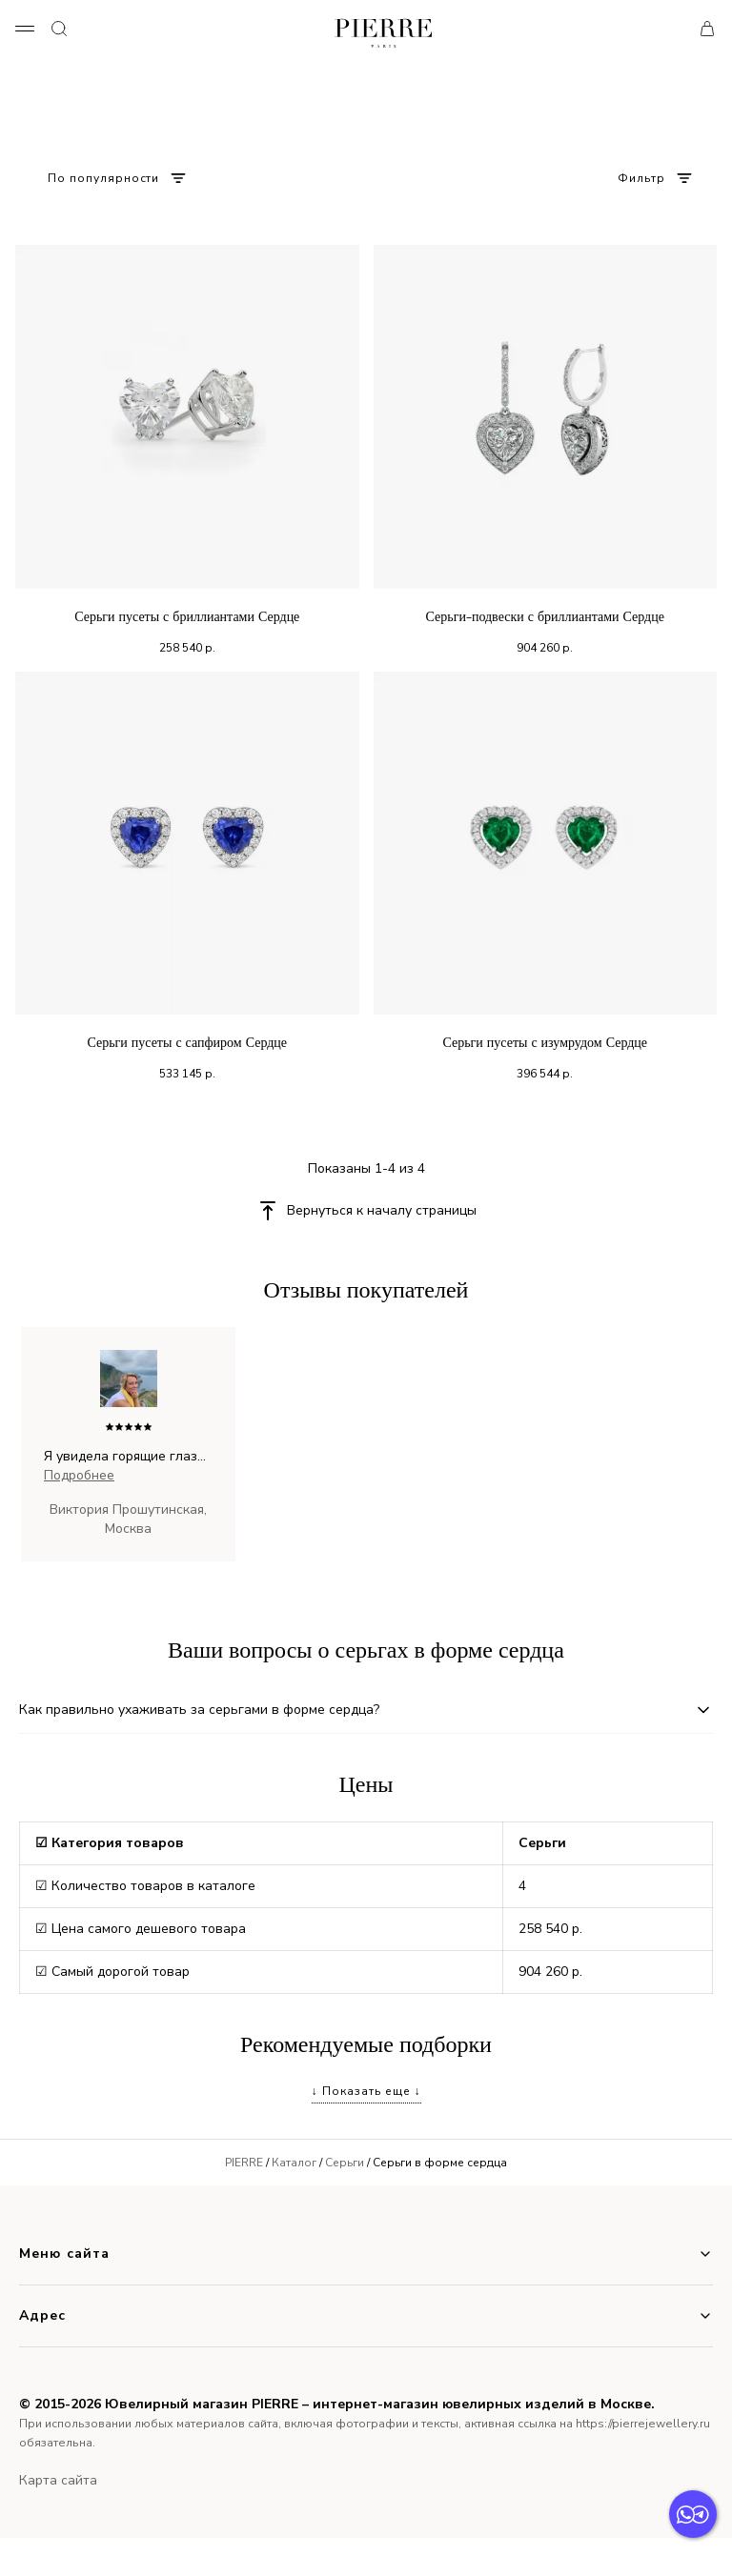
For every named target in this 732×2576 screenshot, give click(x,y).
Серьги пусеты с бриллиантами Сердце (186, 617)
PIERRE (244, 2162)
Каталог (294, 2162)
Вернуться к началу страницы (382, 1210)
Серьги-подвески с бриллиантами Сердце (545, 617)
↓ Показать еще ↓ (366, 2091)
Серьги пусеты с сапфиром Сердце (187, 1043)
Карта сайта (58, 2480)
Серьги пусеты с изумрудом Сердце (544, 1043)
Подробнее (79, 1475)
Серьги (344, 2162)
